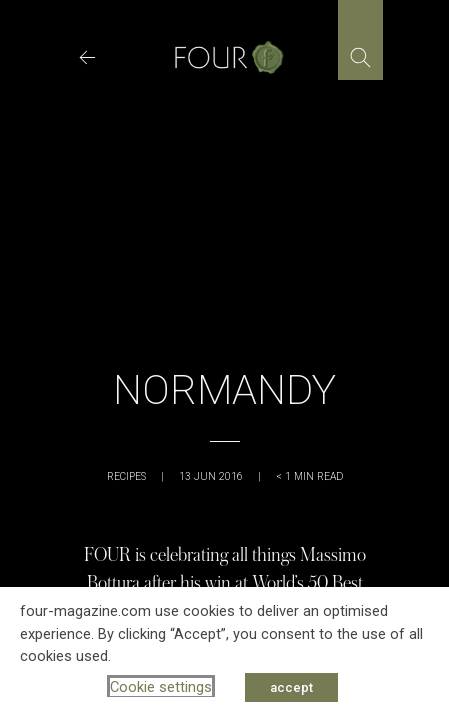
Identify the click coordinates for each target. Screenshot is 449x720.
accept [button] (291, 687)
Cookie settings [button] (161, 687)
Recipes (126, 476)
